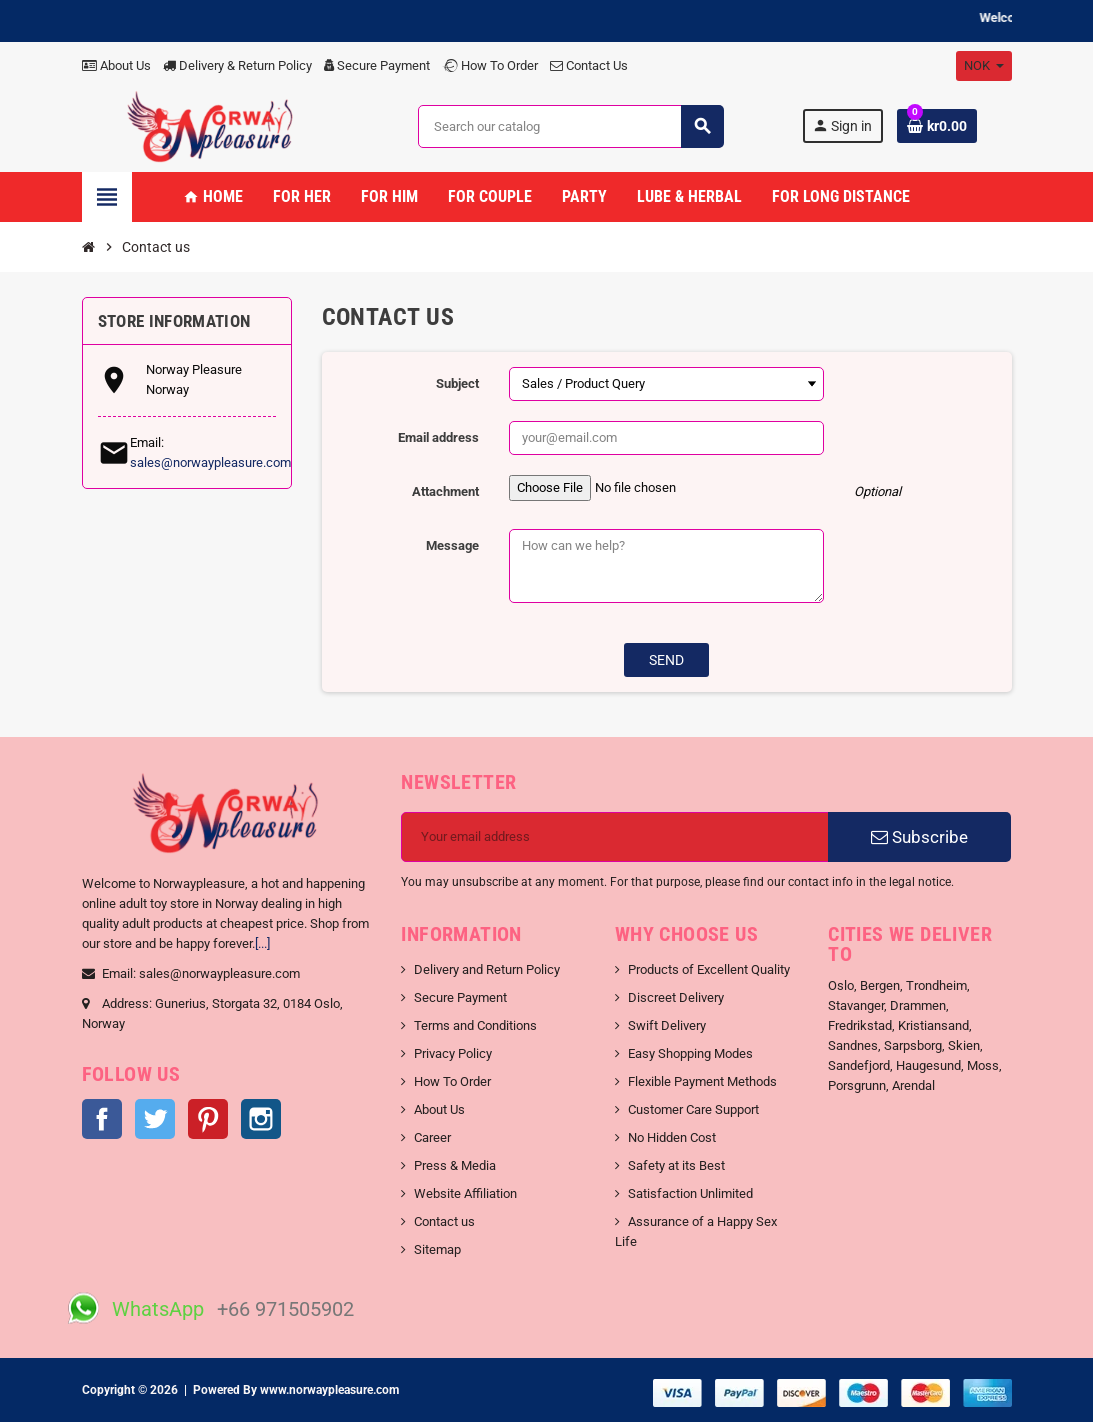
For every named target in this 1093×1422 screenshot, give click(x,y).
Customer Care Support (693, 1109)
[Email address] (615, 837)
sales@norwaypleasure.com (210, 462)
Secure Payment (377, 65)
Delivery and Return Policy (487, 969)
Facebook (102, 1119)
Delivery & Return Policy (237, 65)
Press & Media (455, 1165)
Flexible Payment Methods (702, 1081)
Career (432, 1137)
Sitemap (437, 1249)
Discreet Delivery (676, 997)
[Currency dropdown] (984, 66)
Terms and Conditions (475, 1025)
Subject (457, 383)
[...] (262, 943)
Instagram (261, 1119)
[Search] (571, 126)
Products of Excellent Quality (709, 969)
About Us (116, 65)
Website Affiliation (465, 1193)
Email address (438, 437)
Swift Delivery (667, 1025)
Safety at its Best (676, 1165)
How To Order (490, 65)
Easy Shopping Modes (690, 1053)
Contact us (444, 1221)
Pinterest (208, 1119)
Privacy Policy (453, 1053)
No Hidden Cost (672, 1137)
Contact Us (589, 65)
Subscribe (919, 837)
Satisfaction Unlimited (690, 1193)
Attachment (445, 491)
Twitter (155, 1119)
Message (452, 545)
